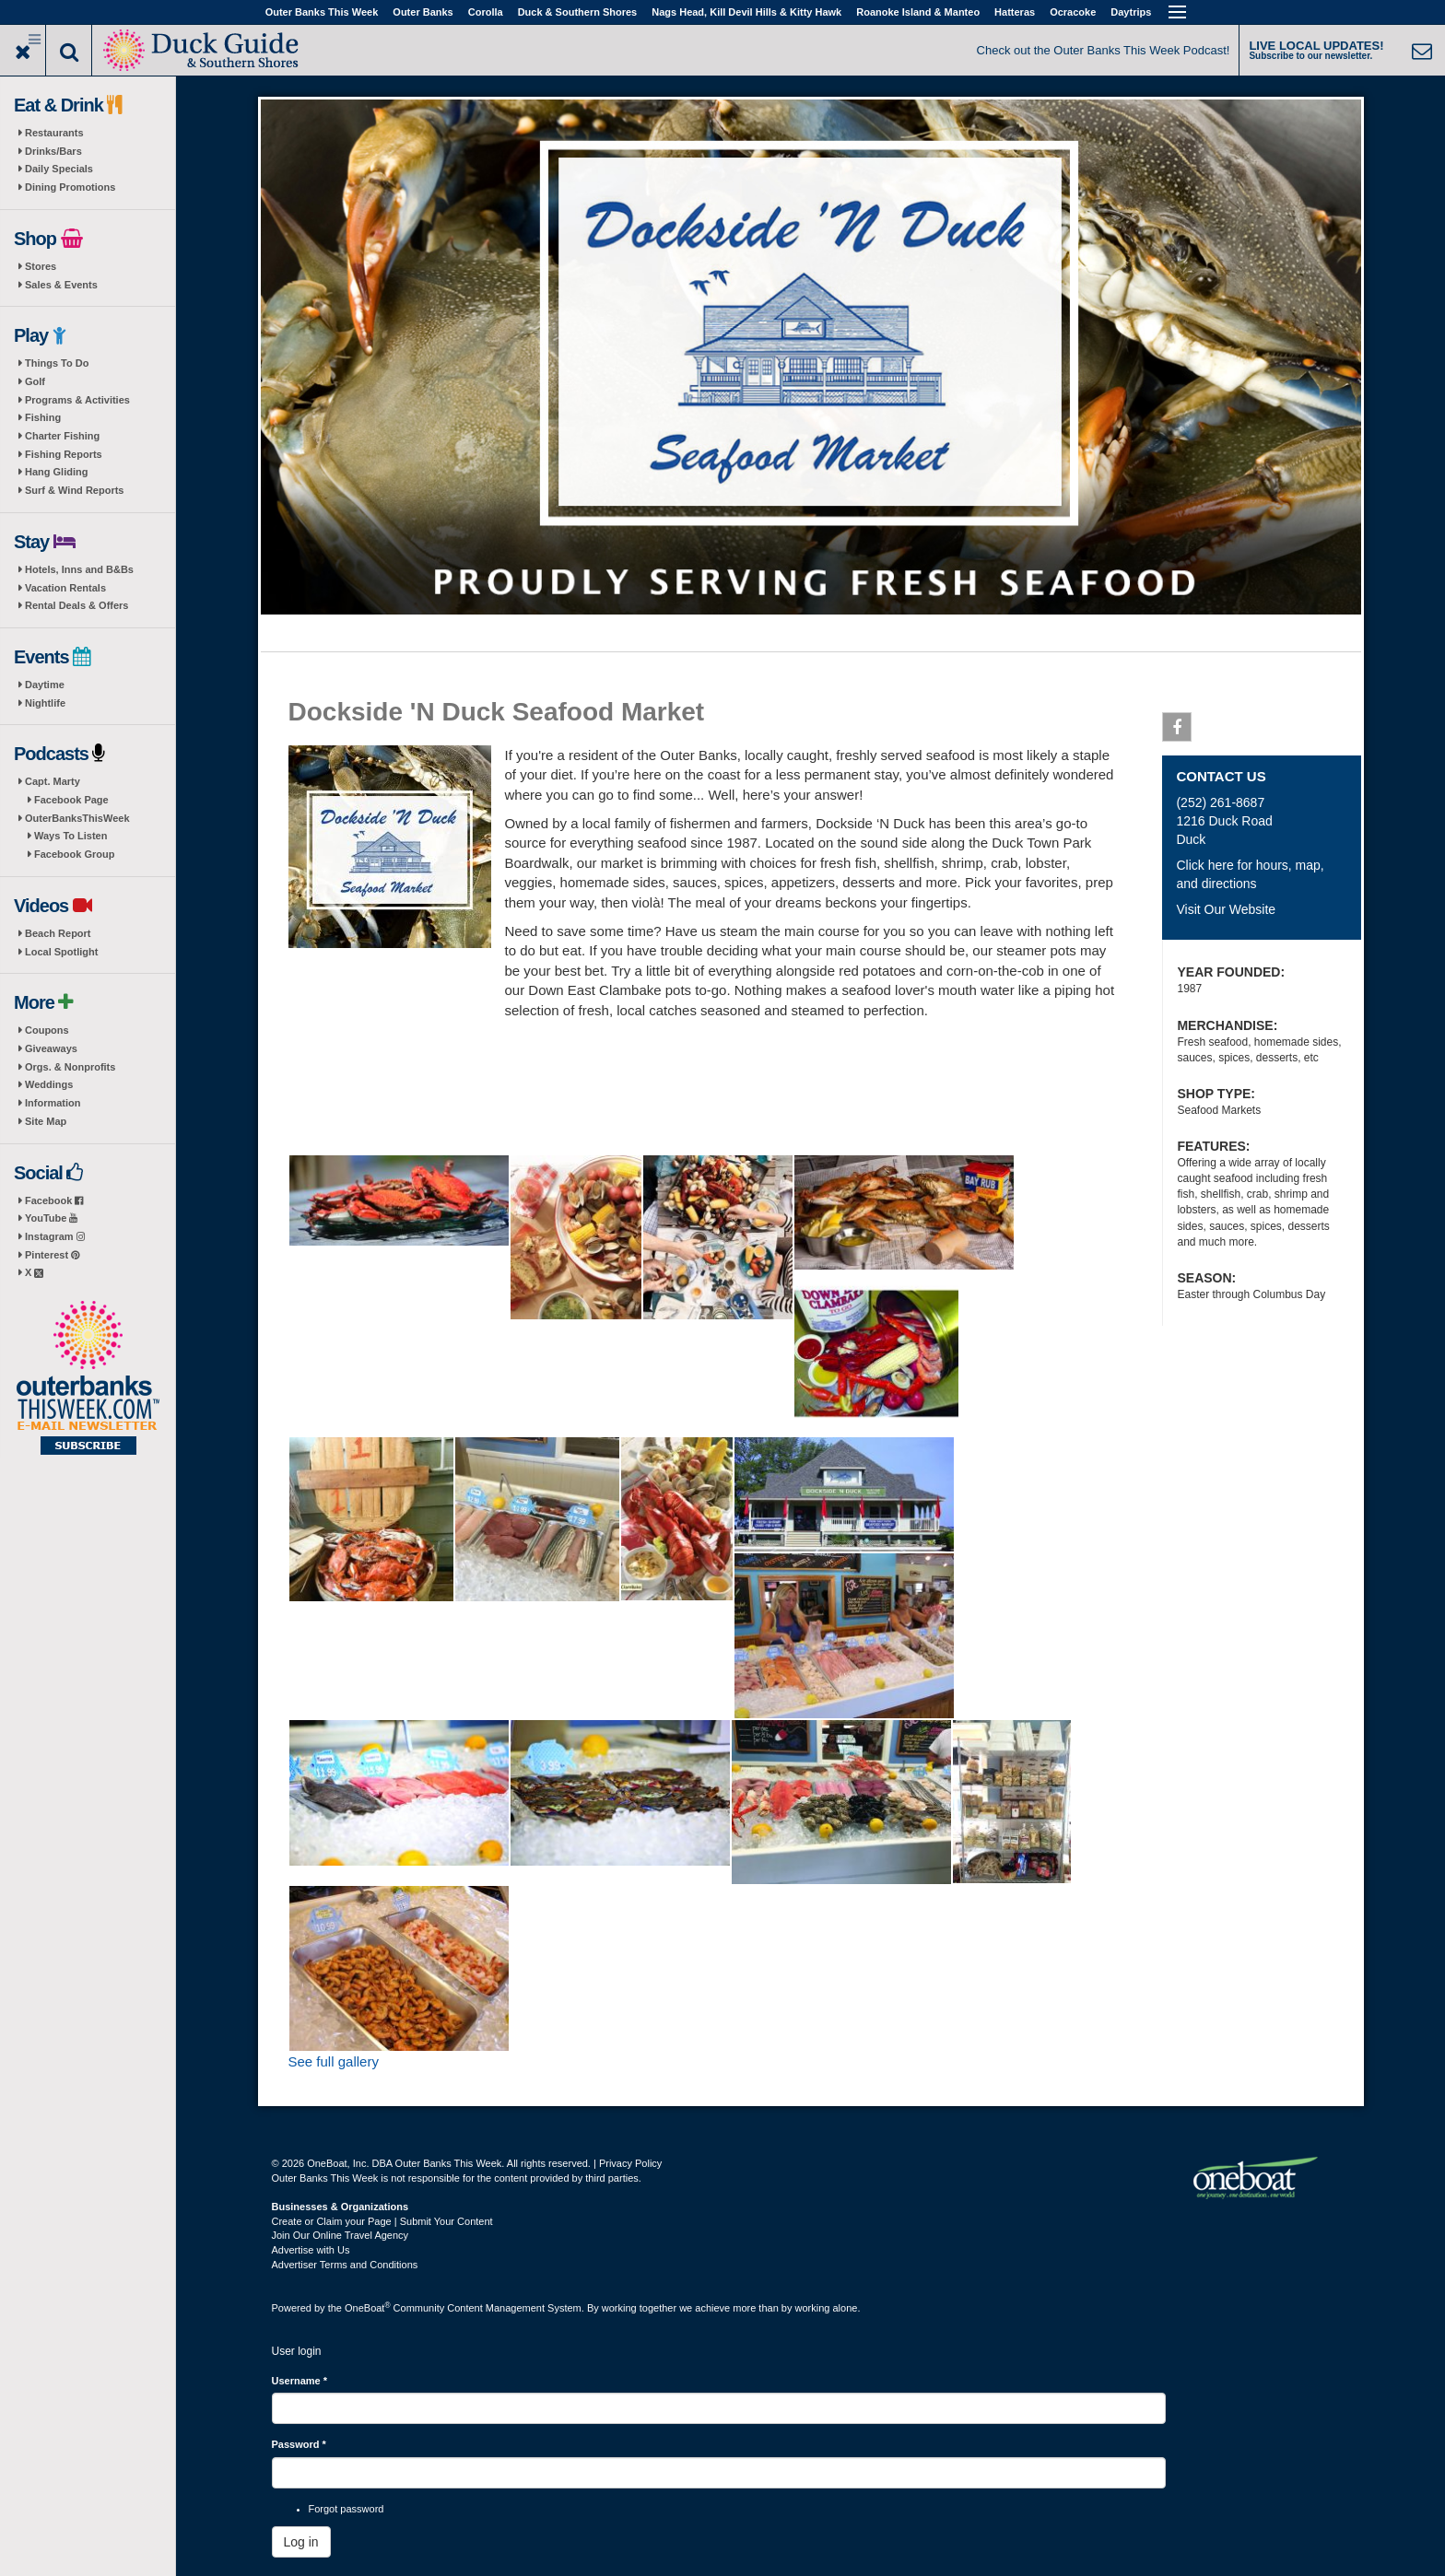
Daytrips (1130, 12)
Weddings (49, 1084)
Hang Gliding (56, 471)
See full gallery (333, 2061)
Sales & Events (61, 284)
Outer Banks (422, 12)
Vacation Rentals (65, 587)
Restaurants (54, 132)
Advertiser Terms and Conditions (345, 2264)
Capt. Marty (52, 781)
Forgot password (346, 2508)
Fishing (43, 417)
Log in (301, 2542)
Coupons (47, 1030)
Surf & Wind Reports (74, 490)
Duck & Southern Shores (578, 12)
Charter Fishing (62, 435)
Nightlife (45, 702)
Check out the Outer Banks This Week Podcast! (1103, 50)
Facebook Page (71, 799)
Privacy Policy (630, 2163)
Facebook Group (74, 854)
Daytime (45, 684)
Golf (35, 381)
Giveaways (51, 1048)
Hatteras (1014, 12)
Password (299, 2444)
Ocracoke (1073, 12)
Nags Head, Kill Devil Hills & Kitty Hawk (746, 12)
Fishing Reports (63, 454)
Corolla (485, 12)
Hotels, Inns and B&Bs (79, 569)
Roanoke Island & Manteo (918, 12)
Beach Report (58, 933)
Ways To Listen (70, 835)
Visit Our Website (1225, 909)
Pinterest (52, 1254)
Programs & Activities (77, 399)
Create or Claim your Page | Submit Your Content (382, 2221)
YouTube (51, 1218)
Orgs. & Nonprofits (70, 1066)
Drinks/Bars (53, 151)
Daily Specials (59, 168)
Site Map (45, 1121)
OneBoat (368, 2307)
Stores (40, 266)
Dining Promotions (70, 187)
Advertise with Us (311, 2249)
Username (300, 2380)
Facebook (54, 1200)
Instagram (55, 1236)
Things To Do (56, 363)
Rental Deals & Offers (76, 605)
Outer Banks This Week (322, 12)
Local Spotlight (61, 951)
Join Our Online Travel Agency (340, 2235)
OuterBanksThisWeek (77, 818)
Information (53, 1102)
